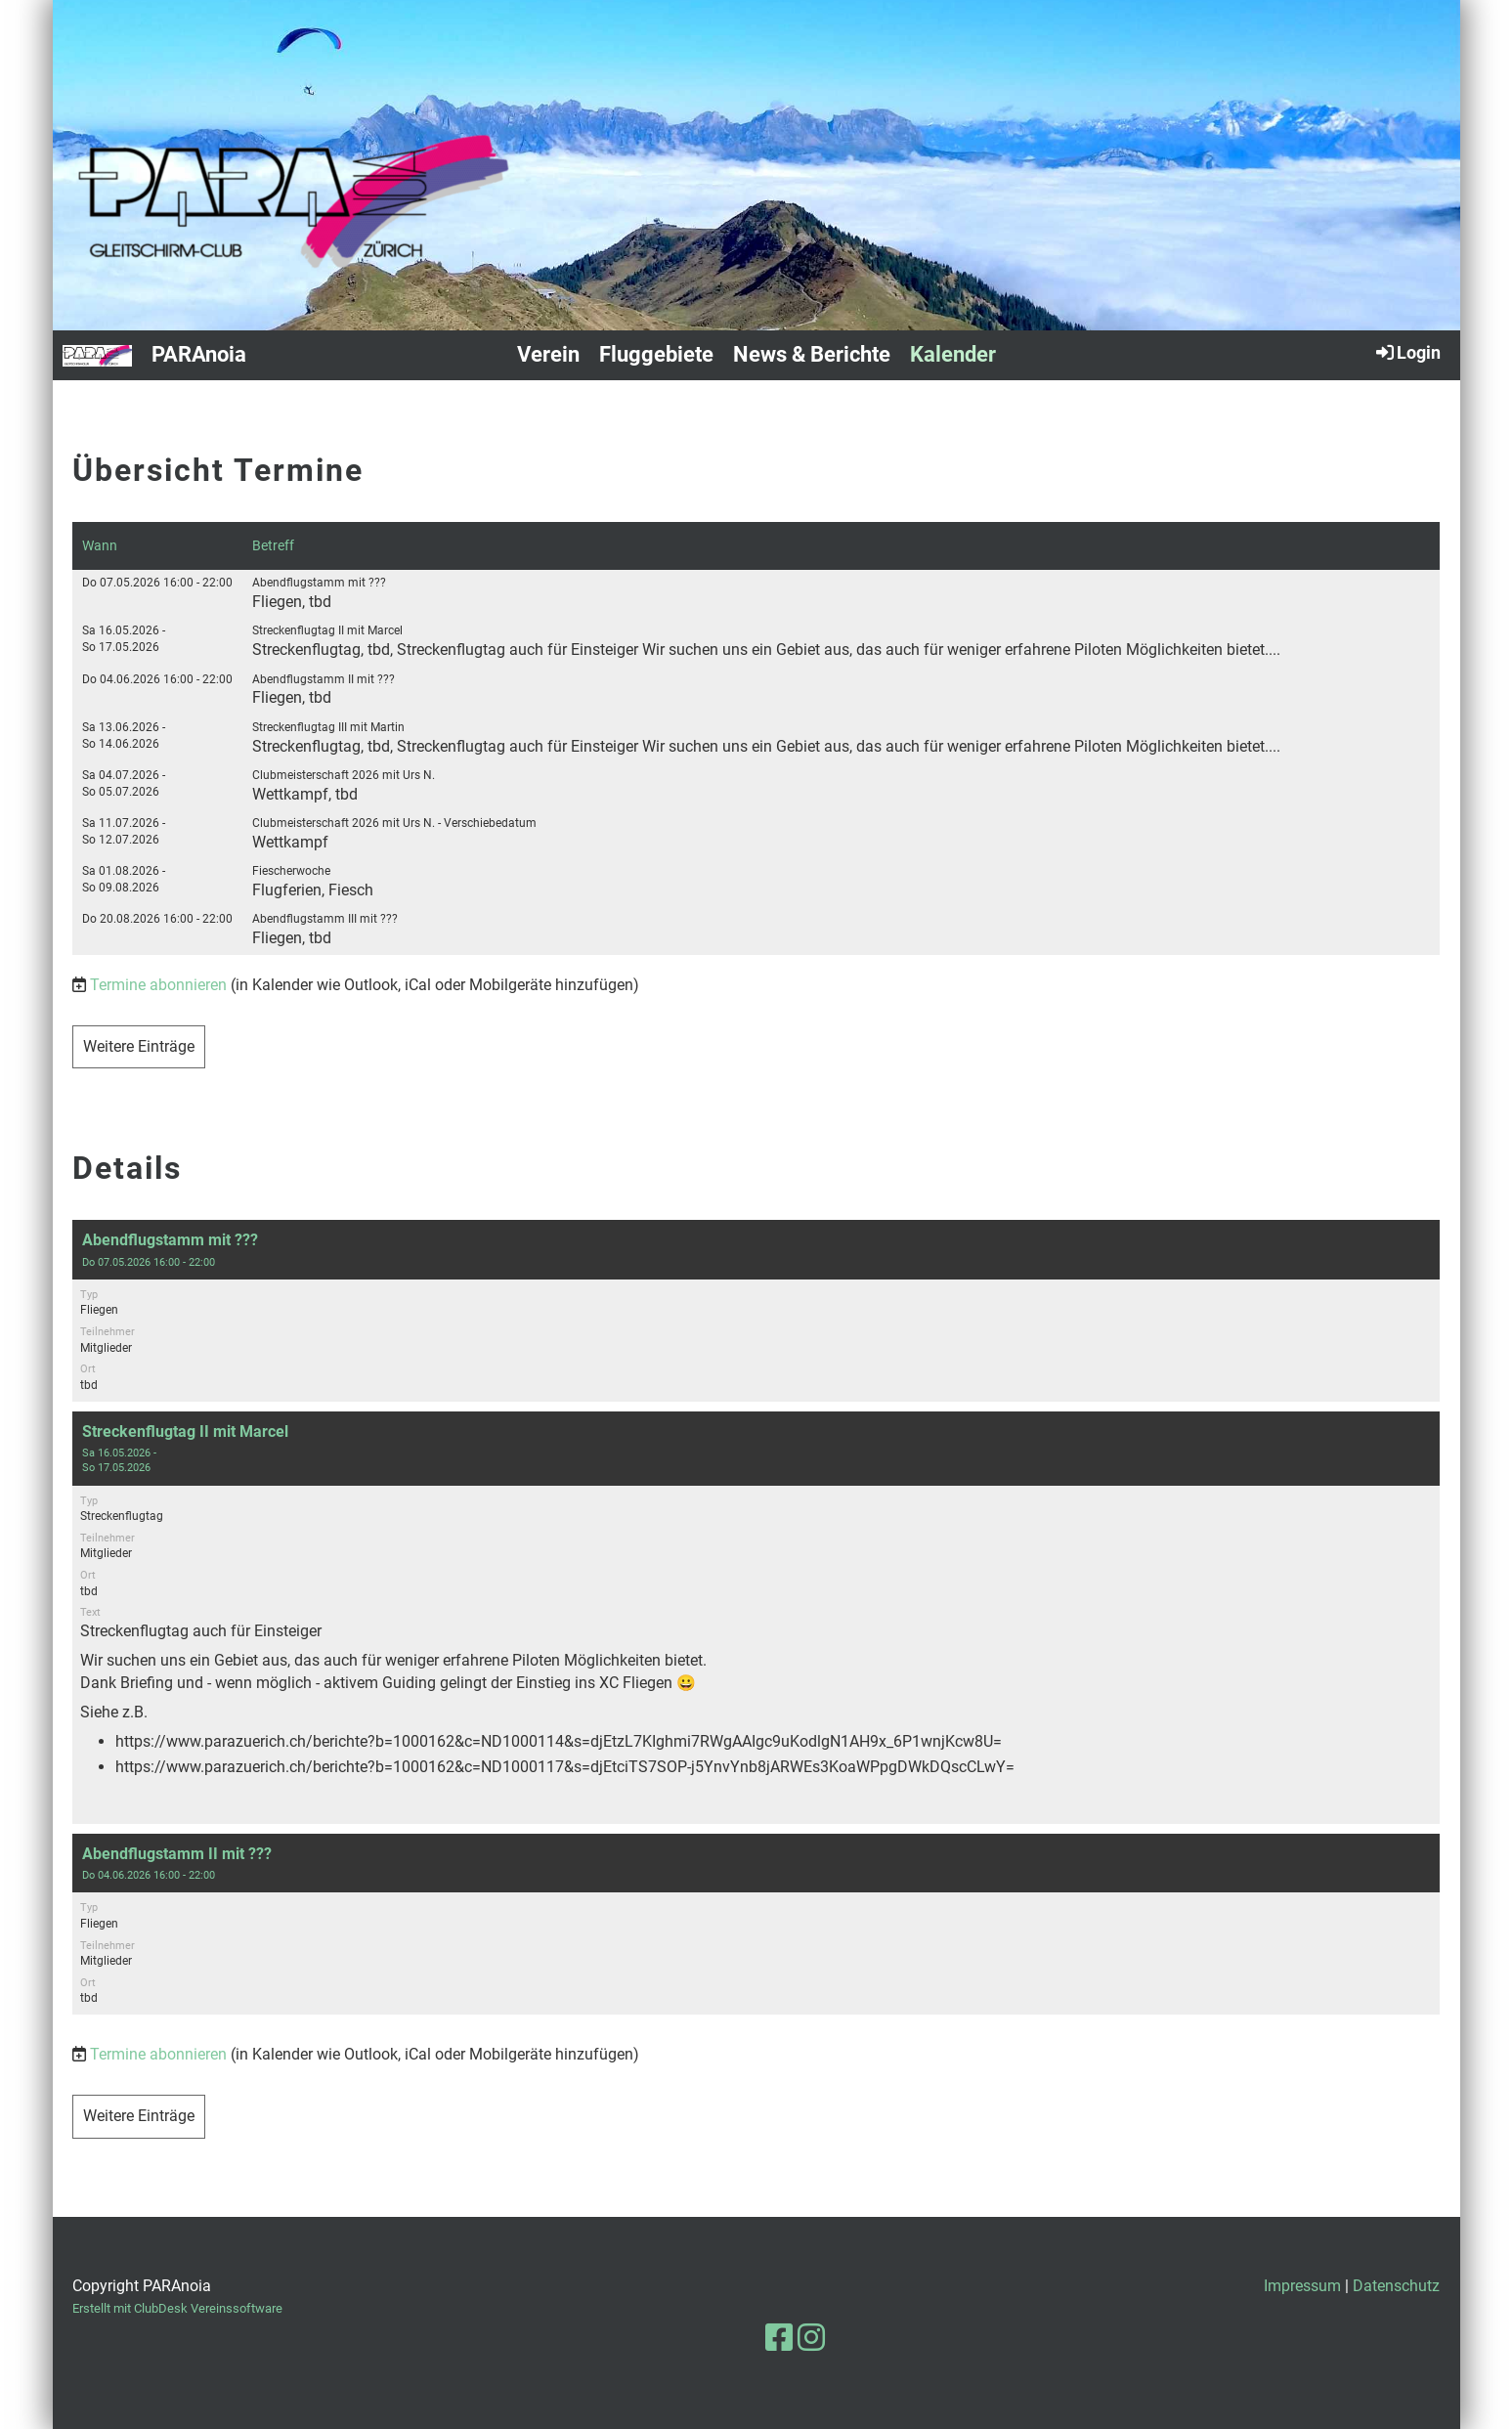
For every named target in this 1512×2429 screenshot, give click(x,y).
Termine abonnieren (158, 985)
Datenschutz (1396, 2286)
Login (1407, 352)
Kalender (953, 354)
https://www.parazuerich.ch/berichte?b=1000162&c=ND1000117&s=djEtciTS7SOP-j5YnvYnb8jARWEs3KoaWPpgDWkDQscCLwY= (565, 1766)
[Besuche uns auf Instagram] (811, 2338)
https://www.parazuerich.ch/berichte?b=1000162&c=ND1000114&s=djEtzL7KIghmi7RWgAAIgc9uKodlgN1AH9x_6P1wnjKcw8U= (558, 1741)
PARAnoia (198, 354)
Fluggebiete (656, 354)
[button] (756, 1310)
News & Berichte (811, 354)
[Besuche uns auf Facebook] (779, 2338)
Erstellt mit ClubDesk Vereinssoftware (177, 2308)
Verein (548, 354)
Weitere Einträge (138, 1046)
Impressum (1302, 2286)
